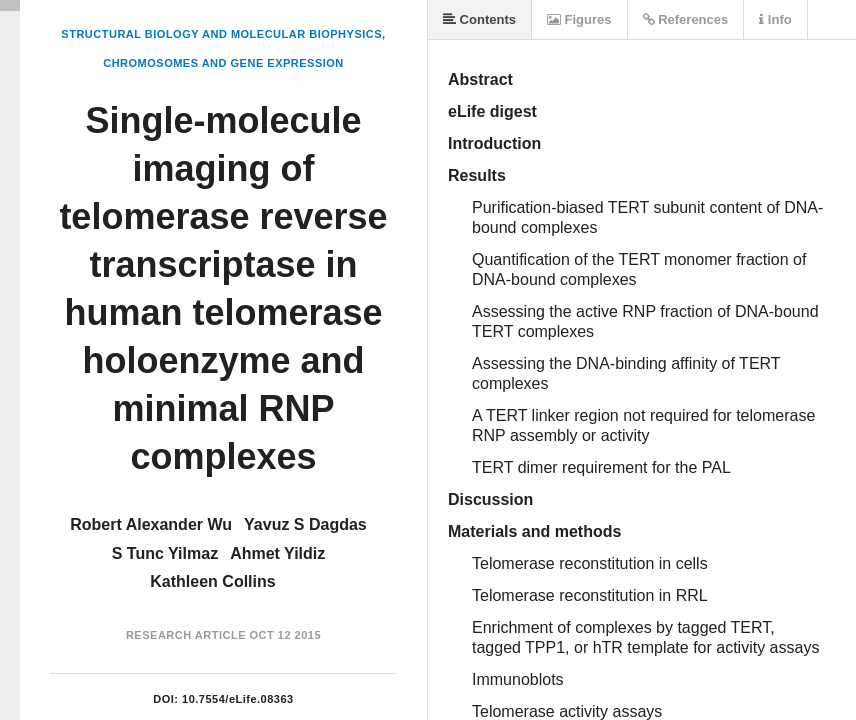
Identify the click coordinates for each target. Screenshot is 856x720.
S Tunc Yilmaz (165, 553)
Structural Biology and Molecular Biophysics (221, 34)
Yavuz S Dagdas (305, 524)
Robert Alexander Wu (151, 524)
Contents (479, 19)
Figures (579, 19)
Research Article (186, 635)
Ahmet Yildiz (277, 553)
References (686, 19)
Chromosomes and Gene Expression (223, 63)
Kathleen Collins (212, 581)
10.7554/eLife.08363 (238, 699)
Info (775, 19)
